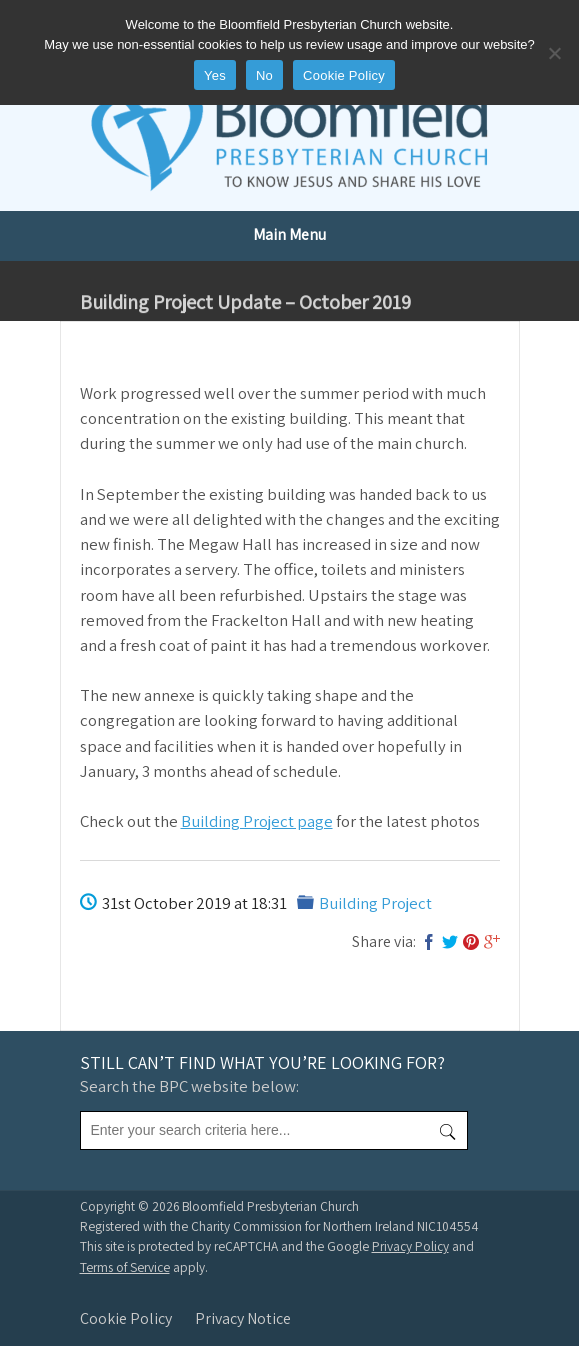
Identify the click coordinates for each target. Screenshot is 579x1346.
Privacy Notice (243, 1318)
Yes (215, 75)
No (264, 75)
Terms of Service (125, 1267)
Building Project (375, 903)
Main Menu (289, 234)
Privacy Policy (410, 1246)
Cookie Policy (126, 1318)
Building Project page (257, 821)
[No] (554, 53)
